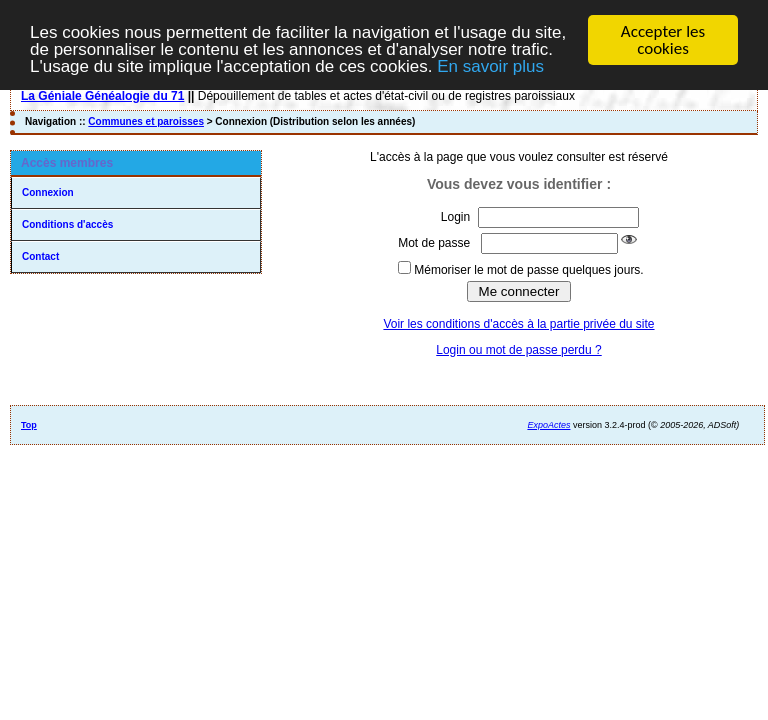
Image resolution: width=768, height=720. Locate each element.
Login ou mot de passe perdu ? (518, 350)
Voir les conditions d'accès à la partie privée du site (518, 324)
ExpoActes (548, 425)
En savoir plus (490, 66)
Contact (40, 256)
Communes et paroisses (146, 121)
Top (29, 425)
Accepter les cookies (663, 40)
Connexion (48, 192)
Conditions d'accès (67, 224)
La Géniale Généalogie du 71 (102, 96)
